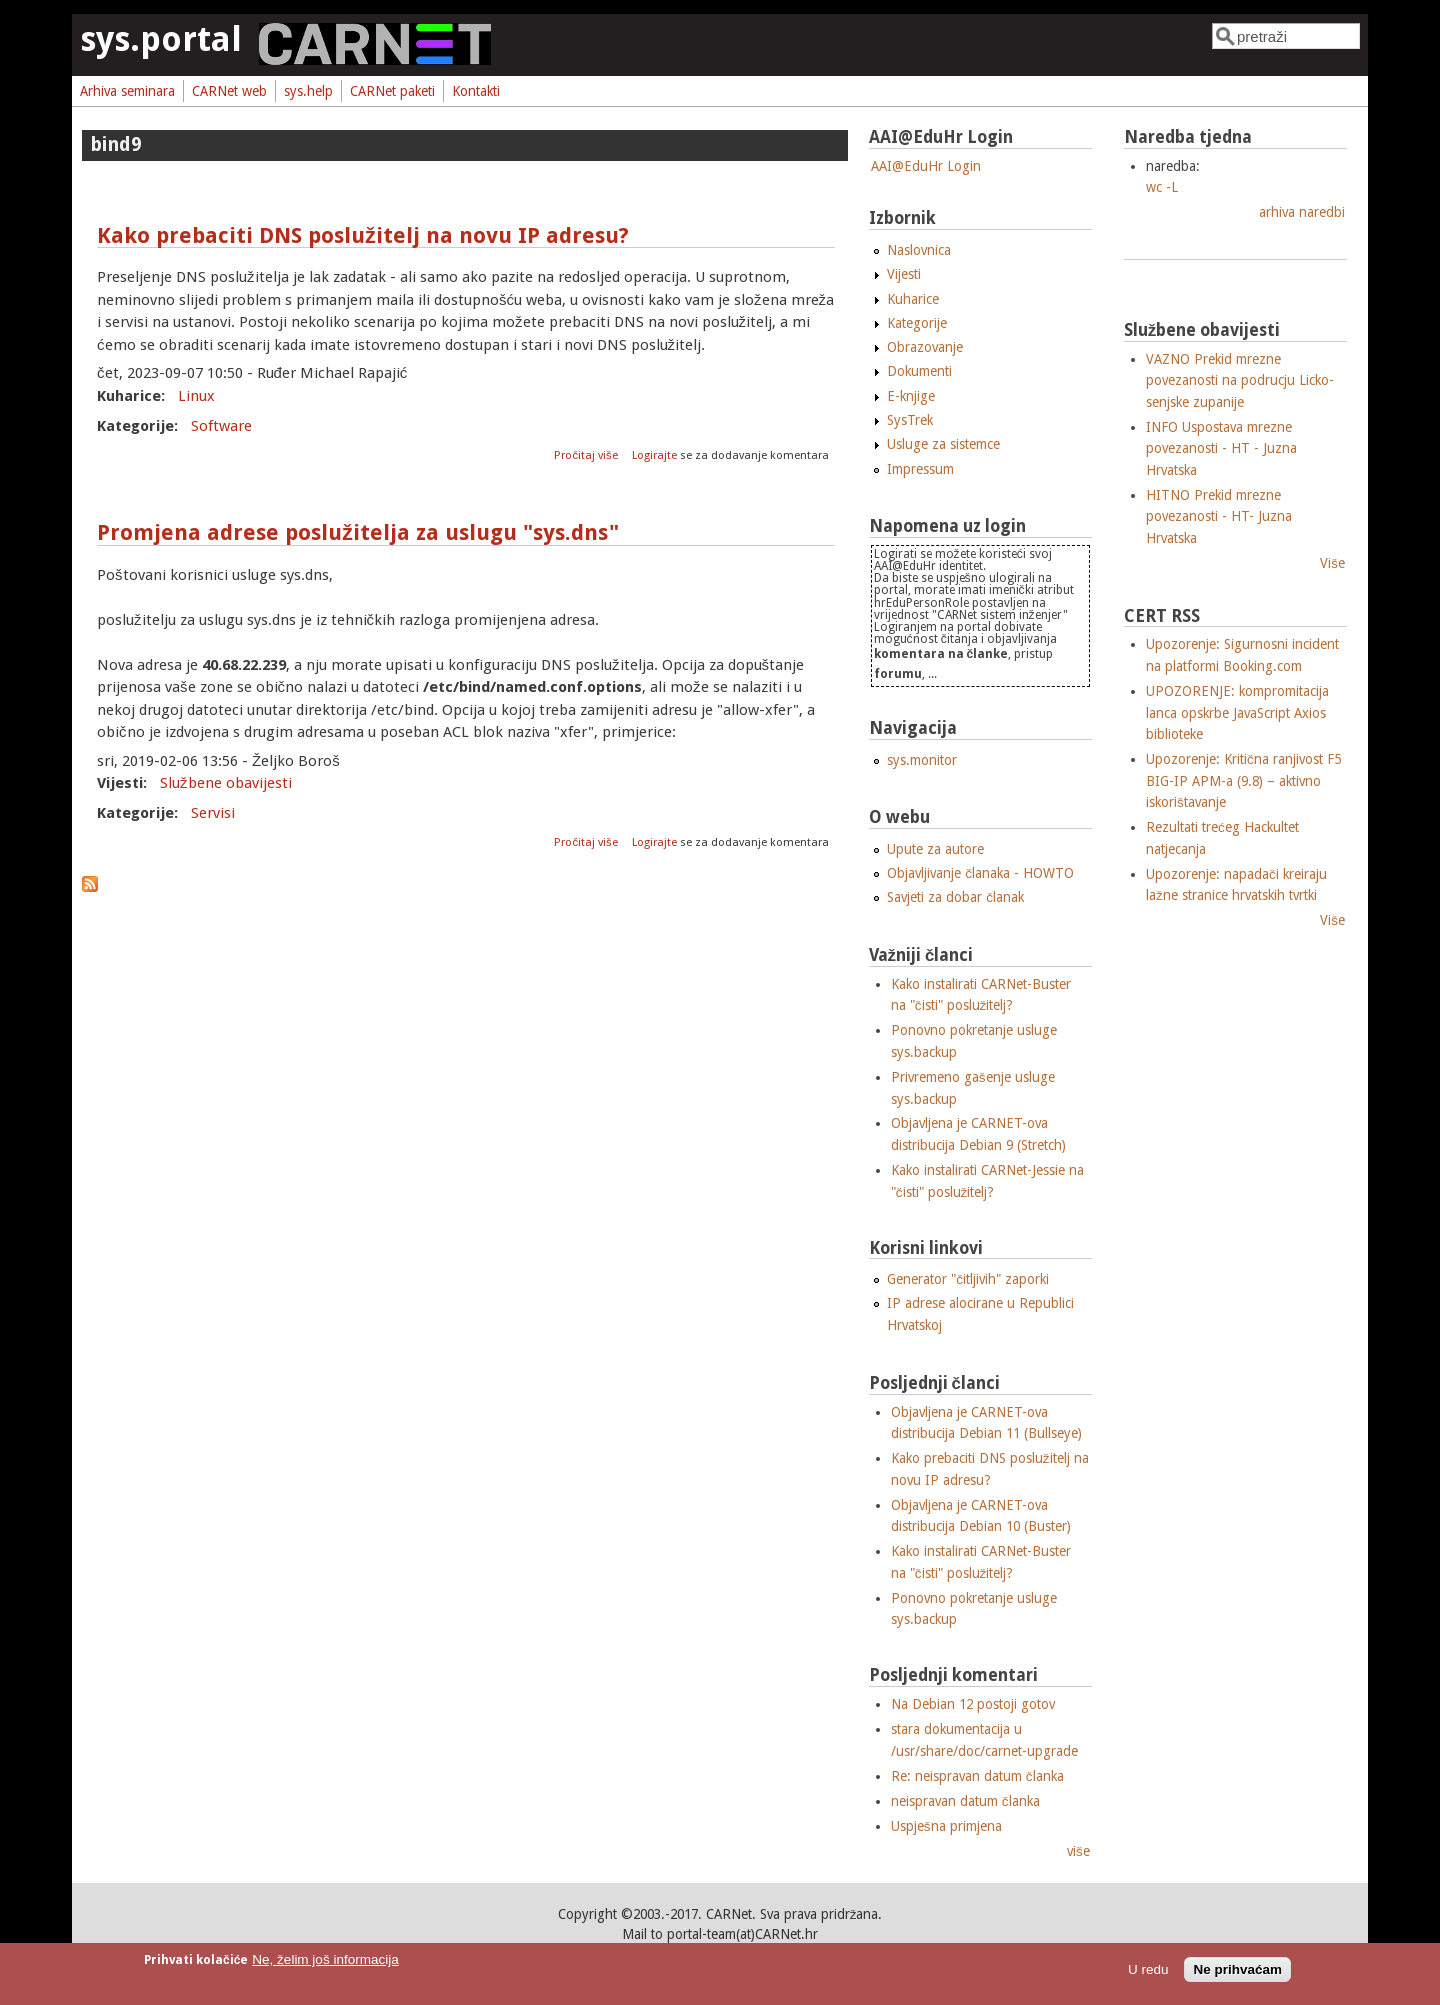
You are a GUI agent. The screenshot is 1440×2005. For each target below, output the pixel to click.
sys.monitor (922, 760)
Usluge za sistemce (943, 444)
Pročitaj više (587, 455)
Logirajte (654, 455)
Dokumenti (919, 371)
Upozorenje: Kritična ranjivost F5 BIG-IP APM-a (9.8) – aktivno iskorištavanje (1243, 780)
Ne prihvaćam (1237, 1969)
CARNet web (229, 91)
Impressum (920, 469)
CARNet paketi (392, 91)
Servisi (213, 813)
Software (221, 426)
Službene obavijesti (226, 783)
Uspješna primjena (946, 1826)
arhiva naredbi (1302, 212)
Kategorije (917, 323)
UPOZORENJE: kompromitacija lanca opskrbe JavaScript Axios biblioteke (1237, 712)
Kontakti (476, 91)
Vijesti (904, 274)
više (1078, 1851)
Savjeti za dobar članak (955, 897)
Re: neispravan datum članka (977, 1776)
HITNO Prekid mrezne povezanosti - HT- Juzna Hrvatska (1219, 516)
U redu (1148, 1969)
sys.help (308, 91)
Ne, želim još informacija (325, 1959)
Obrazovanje (925, 347)
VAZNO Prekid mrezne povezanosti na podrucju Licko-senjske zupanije (1240, 380)
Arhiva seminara (127, 91)
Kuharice (913, 299)
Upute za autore (935, 849)
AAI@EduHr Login (926, 166)
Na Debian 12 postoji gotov (973, 1704)
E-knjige (911, 396)
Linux (196, 396)
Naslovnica (919, 250)
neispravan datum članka (965, 1801)
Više (1332, 563)
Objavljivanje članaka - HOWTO (980, 873)
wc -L (1162, 187)
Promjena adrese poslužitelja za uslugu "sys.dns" (358, 532)
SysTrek (910, 420)
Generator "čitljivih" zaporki (968, 1279)
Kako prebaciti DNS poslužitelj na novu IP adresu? (363, 235)
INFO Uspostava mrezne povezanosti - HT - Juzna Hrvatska (1221, 448)
